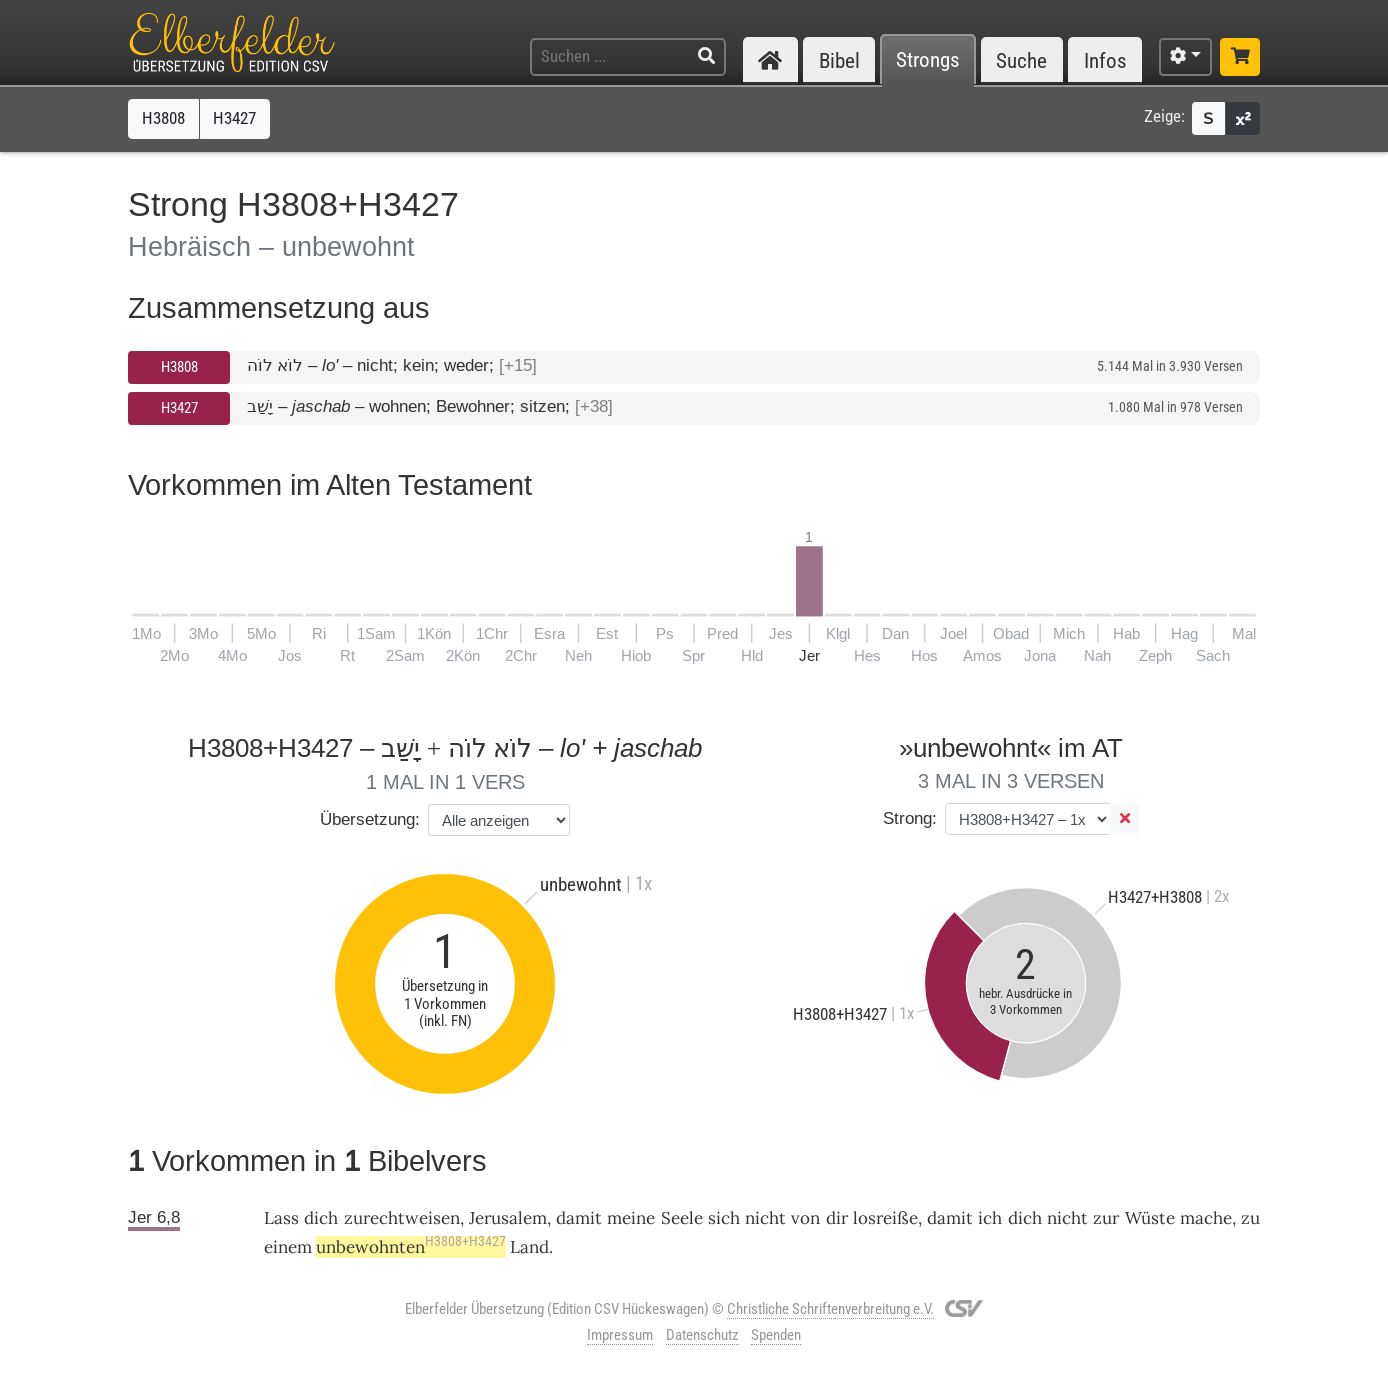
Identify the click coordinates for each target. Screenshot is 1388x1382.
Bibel (839, 60)
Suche (1021, 60)
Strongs (928, 60)
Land (529, 1247)
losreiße (885, 1218)
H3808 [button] (163, 118)
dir (837, 1218)
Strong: (910, 818)
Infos (1105, 60)
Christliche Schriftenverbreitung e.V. (830, 1309)
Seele (682, 1218)
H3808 (179, 367)
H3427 (179, 408)
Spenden (776, 1335)
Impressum (620, 1335)
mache (1206, 1218)
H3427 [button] (234, 118)
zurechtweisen (402, 1218)
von (805, 1218)
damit (579, 1218)
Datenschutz (702, 1335)
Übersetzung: (370, 819)
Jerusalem (508, 1218)
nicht (765, 1218)
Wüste (1150, 1218)
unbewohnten (411, 1247)
